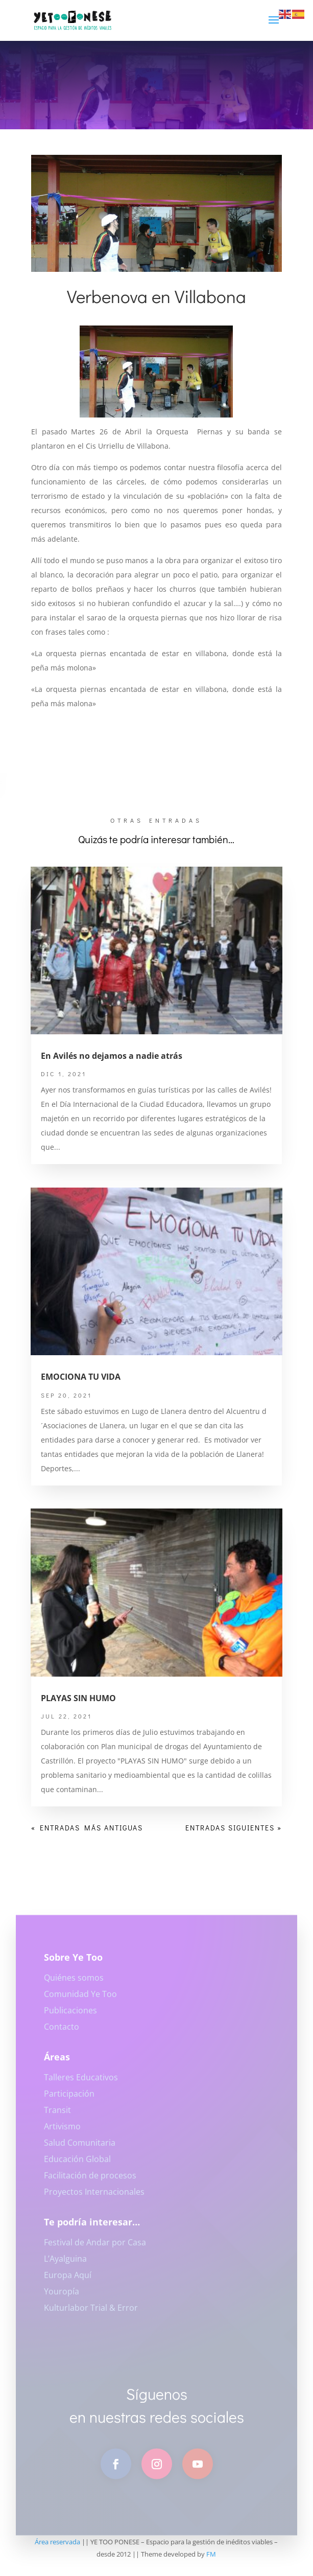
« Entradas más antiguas (87, 1827)
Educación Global (77, 2165)
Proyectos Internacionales (94, 2198)
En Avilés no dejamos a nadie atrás (111, 1055)
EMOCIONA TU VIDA (81, 1376)
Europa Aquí (67, 2281)
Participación (69, 2100)
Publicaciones (70, 2017)
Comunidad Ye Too (80, 2000)
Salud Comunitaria (79, 2149)
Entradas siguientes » (233, 1827)
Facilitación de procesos (90, 2182)
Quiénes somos (74, 1984)
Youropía (61, 2298)
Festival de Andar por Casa (95, 2249)
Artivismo (62, 2133)
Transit (57, 2116)
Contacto (61, 2033)
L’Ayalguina (65, 2265)
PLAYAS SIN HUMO (78, 1698)
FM (211, 2554)
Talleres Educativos (81, 2084)
